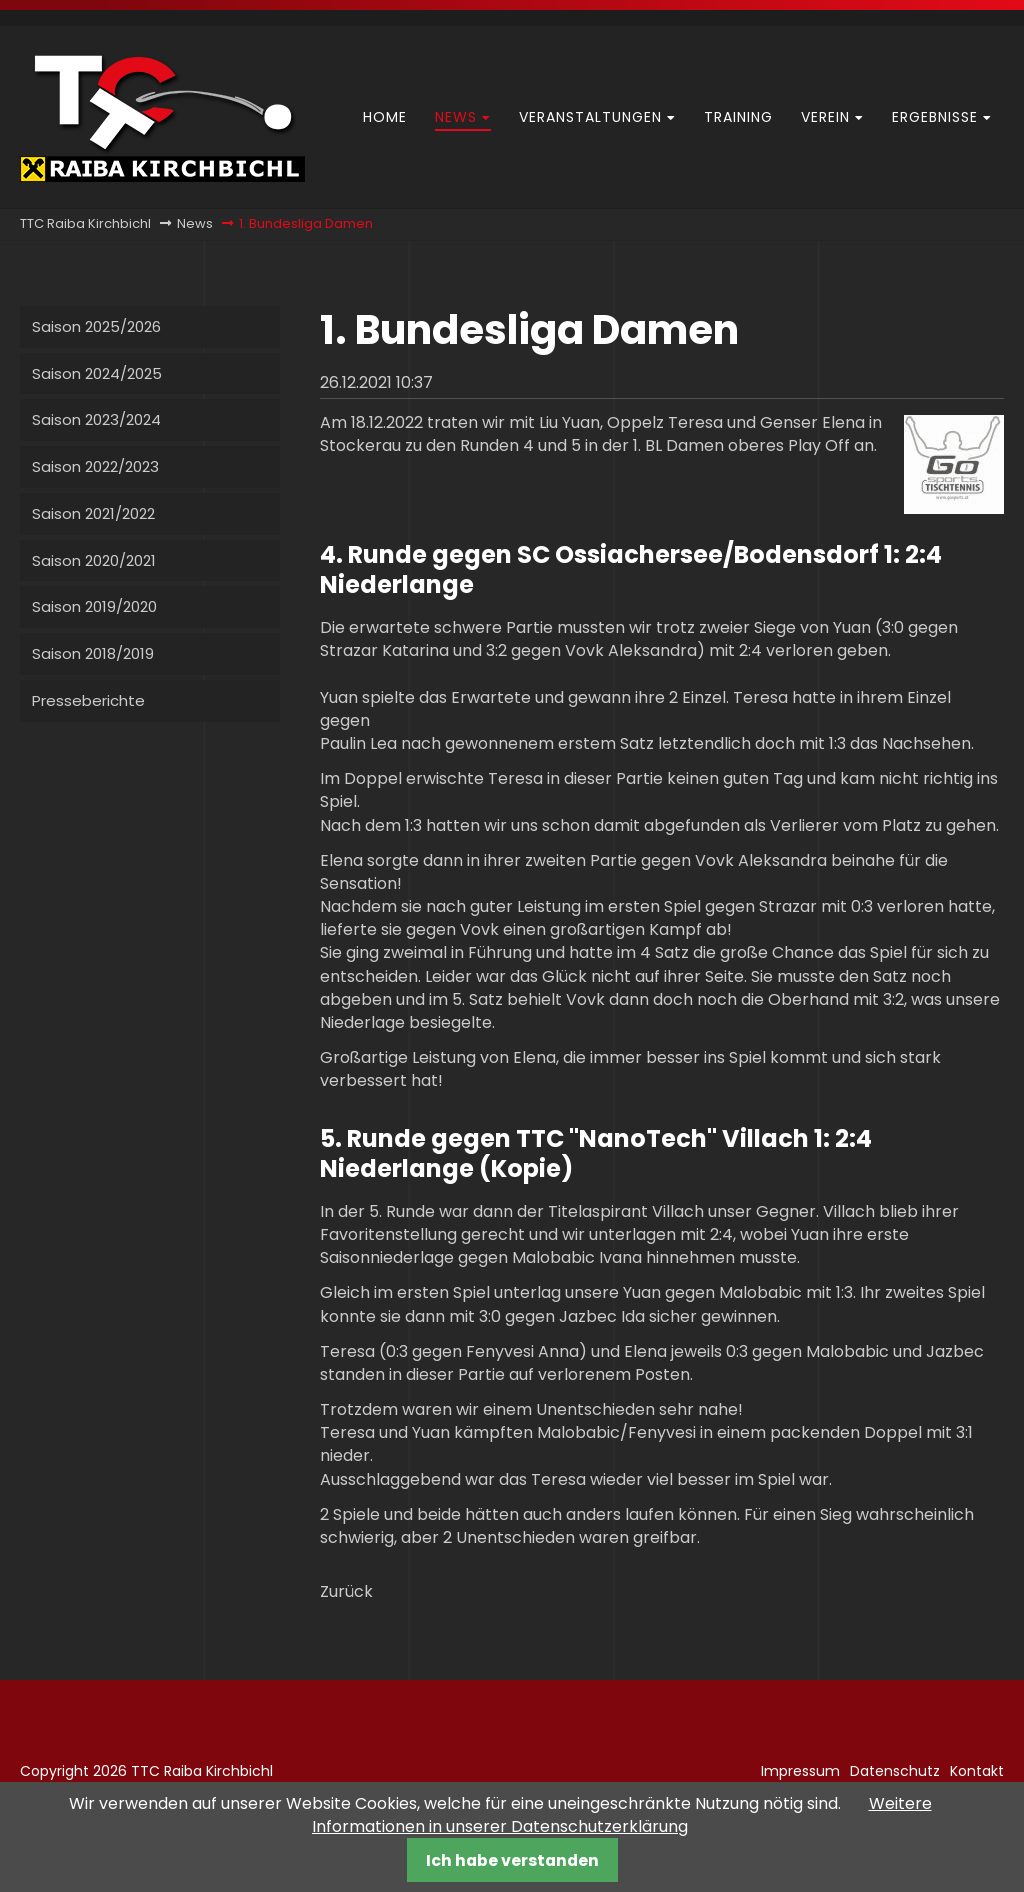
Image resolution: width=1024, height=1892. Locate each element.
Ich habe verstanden (512, 1860)
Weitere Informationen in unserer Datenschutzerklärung (622, 1815)
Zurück (346, 1591)
